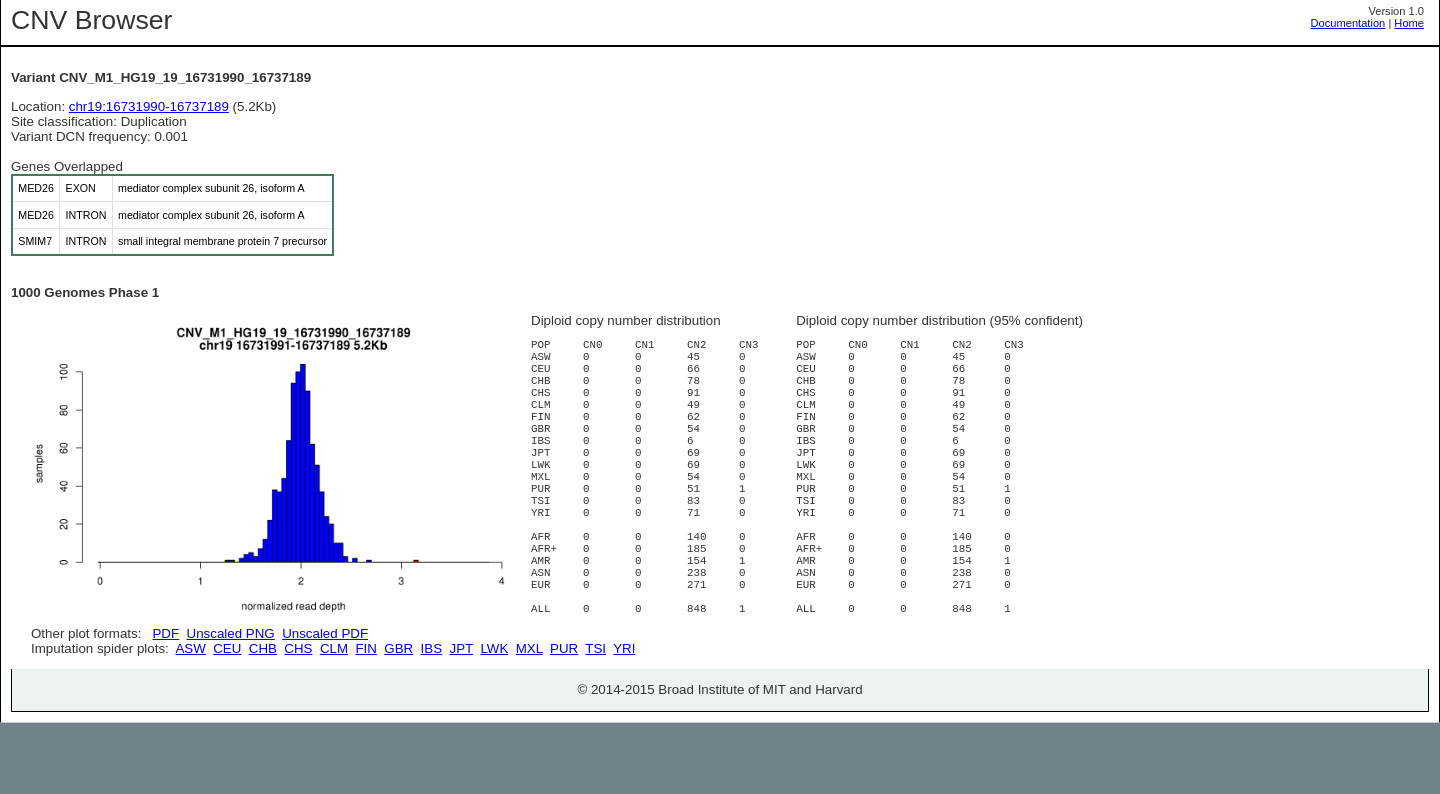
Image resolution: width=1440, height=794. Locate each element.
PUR (564, 719)
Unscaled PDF (325, 633)
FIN (365, 719)
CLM (334, 719)
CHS (298, 719)
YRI (624, 719)
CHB (263, 719)
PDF (165, 633)
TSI (595, 719)
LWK (494, 719)
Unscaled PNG (231, 633)
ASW (190, 719)
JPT (461, 719)
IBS (431, 719)
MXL (529, 719)
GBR (398, 719)
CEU (227, 719)
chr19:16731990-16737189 (149, 106)
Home (1409, 23)
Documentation (1348, 23)
